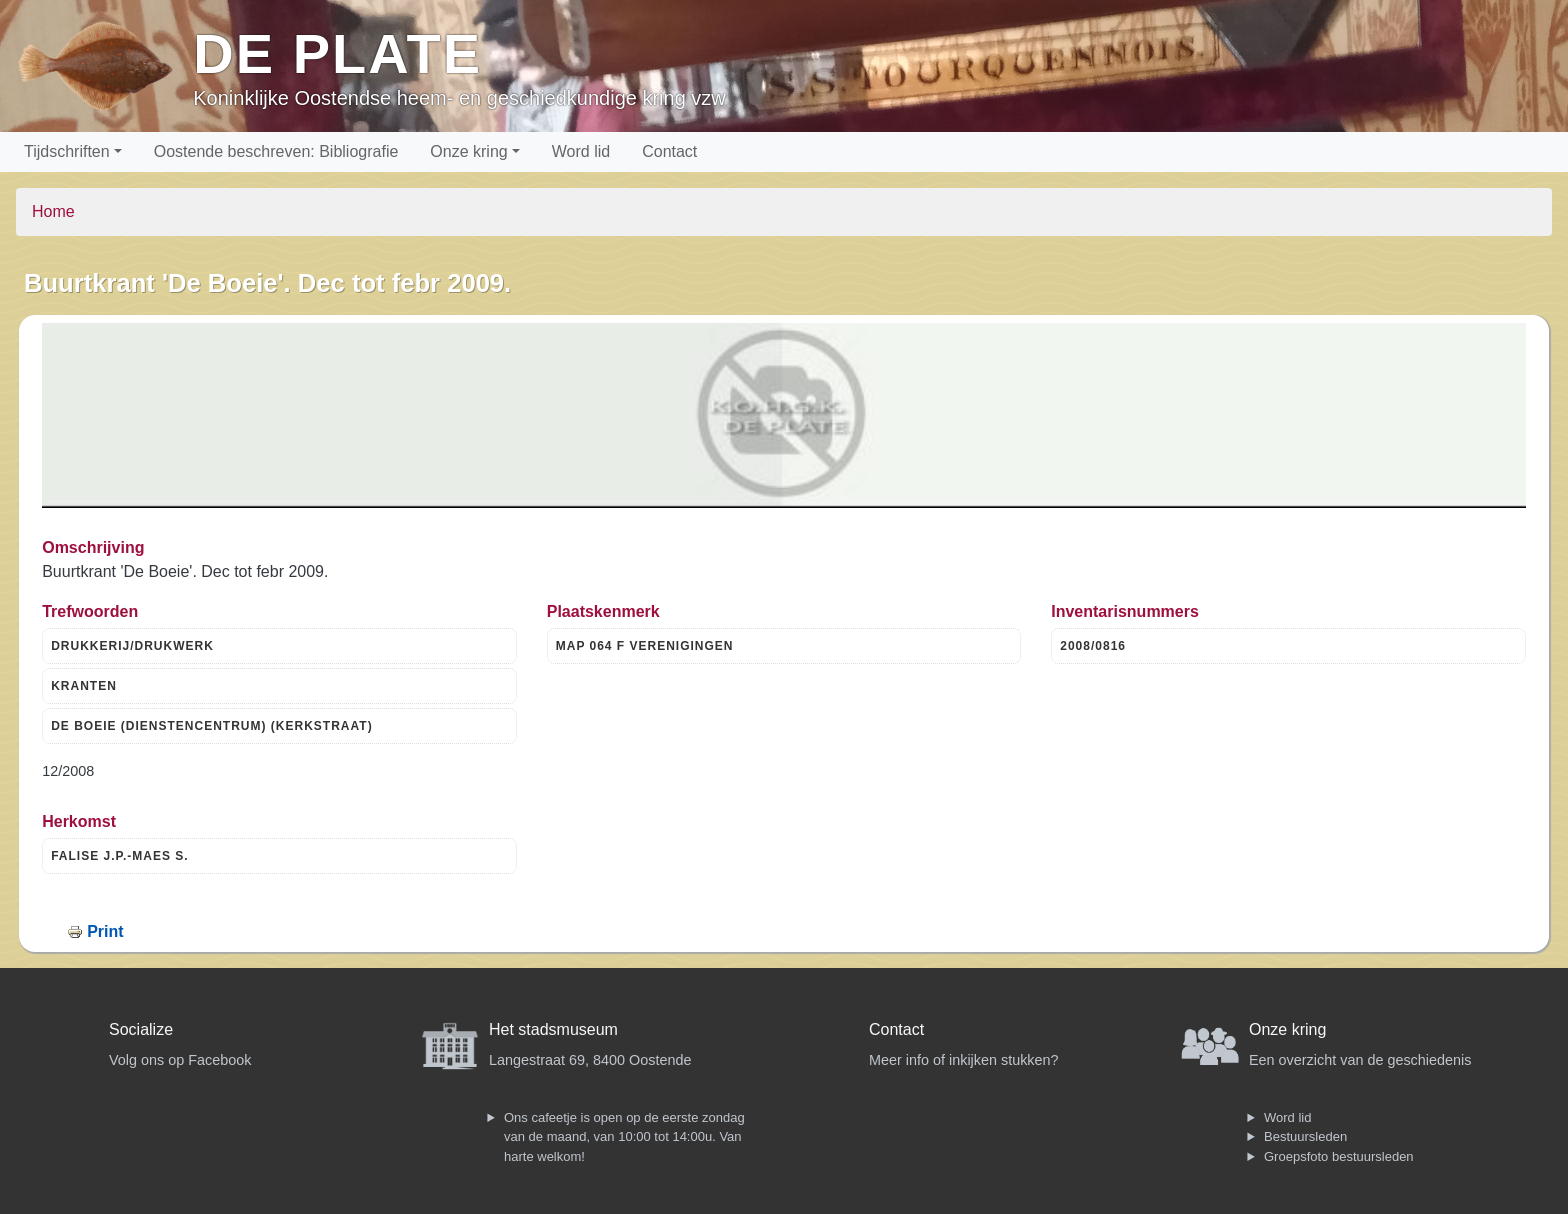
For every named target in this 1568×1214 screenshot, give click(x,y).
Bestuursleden (1305, 1136)
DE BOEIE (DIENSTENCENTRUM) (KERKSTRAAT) (211, 726)
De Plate (337, 53)
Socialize (141, 1029)
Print (105, 931)
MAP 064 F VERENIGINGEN (645, 646)
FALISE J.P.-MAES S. (119, 856)
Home (53, 211)
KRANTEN (84, 686)
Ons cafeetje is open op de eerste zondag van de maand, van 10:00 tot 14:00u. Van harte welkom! (624, 1137)
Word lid (581, 151)
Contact (669, 151)
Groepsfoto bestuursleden (1339, 1156)
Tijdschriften (67, 151)
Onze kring (468, 151)
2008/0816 (1093, 646)
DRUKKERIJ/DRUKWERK (132, 646)
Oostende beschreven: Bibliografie (276, 151)
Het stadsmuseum (553, 1029)
